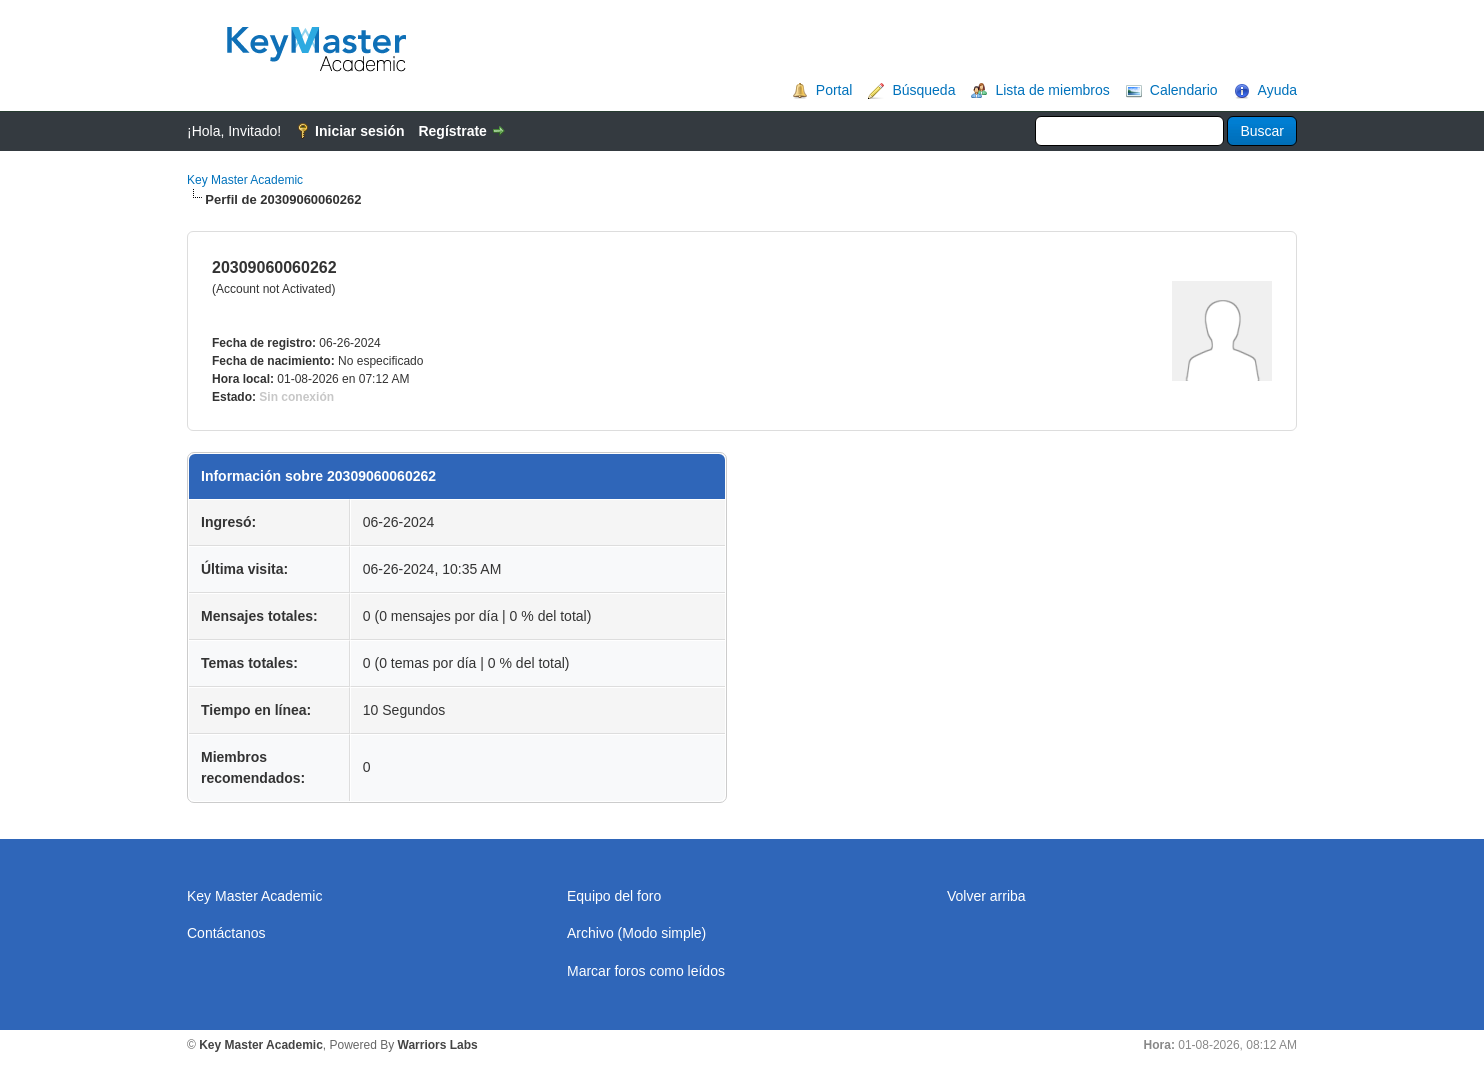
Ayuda (1277, 90)
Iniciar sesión (359, 131)
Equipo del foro (614, 896)
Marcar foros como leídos (646, 971)
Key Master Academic (245, 180)
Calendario (1184, 90)
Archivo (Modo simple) (636, 933)
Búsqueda (923, 90)
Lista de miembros (1052, 90)
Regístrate (452, 131)
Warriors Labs (438, 1045)
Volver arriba (986, 896)
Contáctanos (226, 933)
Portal (834, 90)
